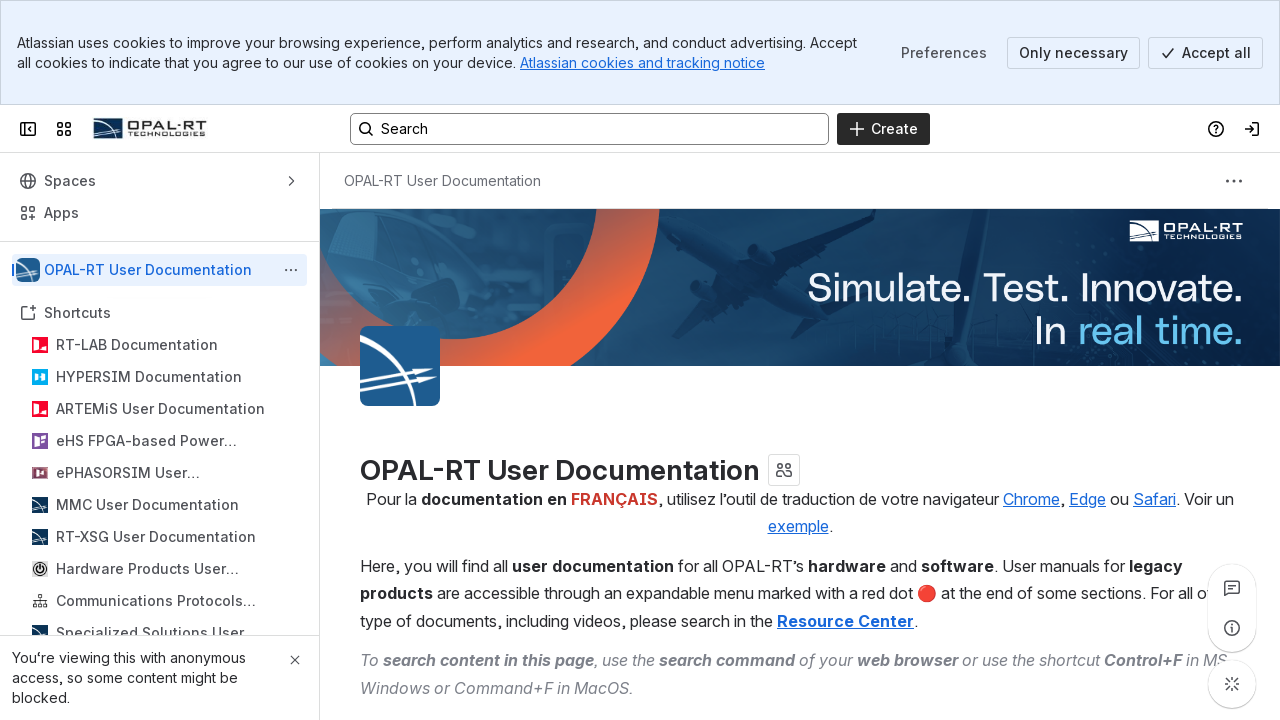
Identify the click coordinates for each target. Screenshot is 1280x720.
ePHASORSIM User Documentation (121, 473)
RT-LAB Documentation (137, 344)
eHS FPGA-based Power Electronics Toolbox (140, 441)
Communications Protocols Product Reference (149, 601)
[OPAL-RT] (150, 129)
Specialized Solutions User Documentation (150, 633)
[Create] (883, 129)
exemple (798, 526)
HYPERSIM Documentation (149, 376)
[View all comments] (1232, 588)
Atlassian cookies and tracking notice (642, 62)
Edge (1087, 499)
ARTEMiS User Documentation (160, 408)
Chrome (1031, 499)
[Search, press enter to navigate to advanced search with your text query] (589, 129)
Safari (1154, 499)
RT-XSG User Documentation (156, 536)
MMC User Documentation (147, 504)
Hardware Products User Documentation (141, 569)
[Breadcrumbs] (442, 181)
